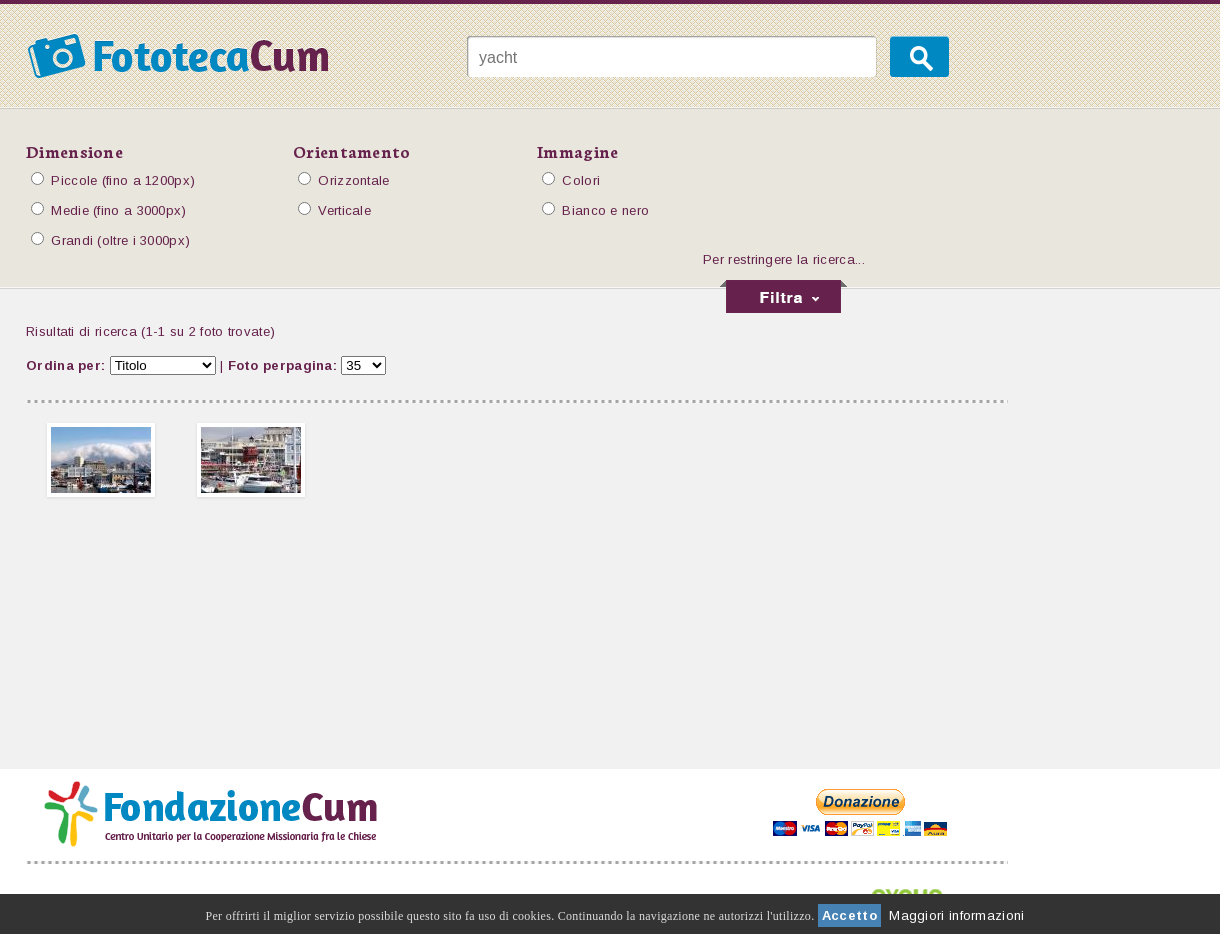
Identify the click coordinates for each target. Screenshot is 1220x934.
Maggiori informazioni (956, 915)
